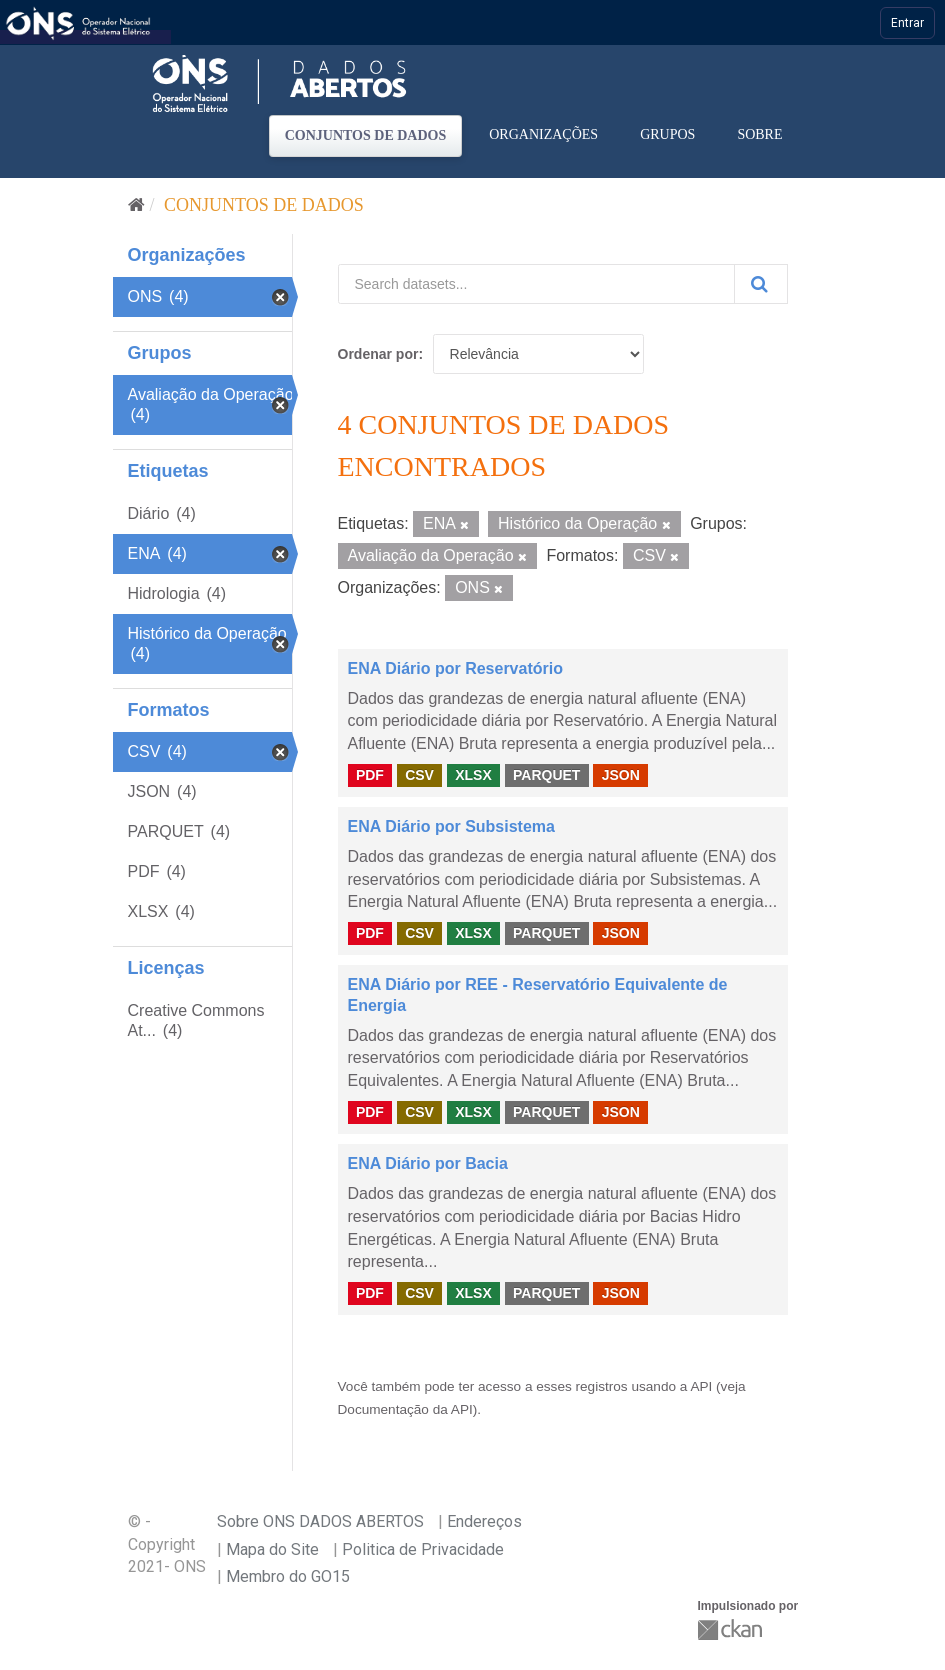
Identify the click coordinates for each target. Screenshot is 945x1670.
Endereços (484, 1521)
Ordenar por (378, 354)
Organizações (543, 134)
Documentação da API (405, 1409)
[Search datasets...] (536, 284)
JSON (621, 775)
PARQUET (546, 775)
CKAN (732, 1629)
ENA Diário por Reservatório (455, 668)
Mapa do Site (272, 1549)
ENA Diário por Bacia (428, 1163)
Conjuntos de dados (366, 135)
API (701, 1386)
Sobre (759, 134)
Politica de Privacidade (423, 1549)
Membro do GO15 (288, 1576)
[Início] (136, 205)
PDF (370, 775)
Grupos (667, 134)
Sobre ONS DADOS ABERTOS (320, 1521)
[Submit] (761, 284)
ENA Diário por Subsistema (451, 826)
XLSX (473, 775)
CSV (419, 775)
